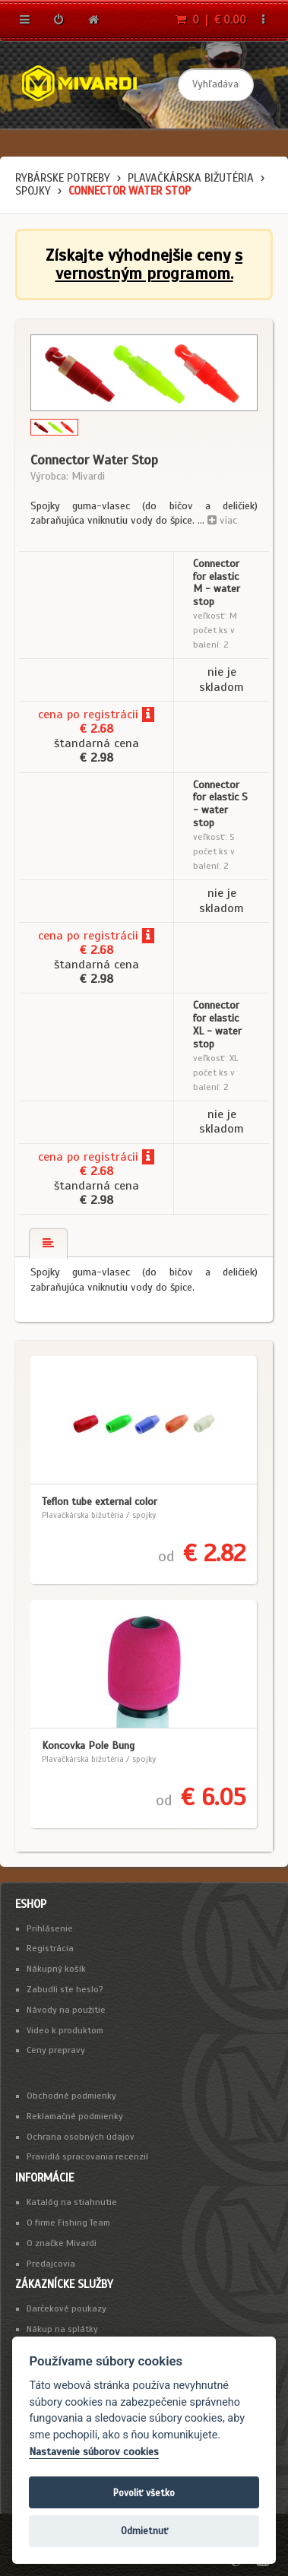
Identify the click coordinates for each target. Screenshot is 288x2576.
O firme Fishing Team (68, 2222)
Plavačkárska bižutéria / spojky (99, 1515)
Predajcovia (51, 2263)
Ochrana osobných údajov (81, 2136)
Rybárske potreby (62, 178)
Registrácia (50, 1948)
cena (50, 714)
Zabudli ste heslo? (65, 1989)
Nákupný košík (56, 1968)
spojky (33, 191)
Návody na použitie (66, 2009)
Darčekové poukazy (66, 2308)
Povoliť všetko (144, 2492)
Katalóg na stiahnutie (72, 2202)
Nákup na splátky (62, 2329)
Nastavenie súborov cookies (94, 2451)
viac (222, 520)
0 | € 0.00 (211, 20)
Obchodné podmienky (71, 2095)
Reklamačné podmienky (75, 2116)
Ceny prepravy (56, 2050)
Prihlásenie (50, 1928)
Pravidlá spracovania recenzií (87, 2156)
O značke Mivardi (62, 2243)
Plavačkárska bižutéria (191, 178)
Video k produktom (65, 2030)
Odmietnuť (144, 2530)
